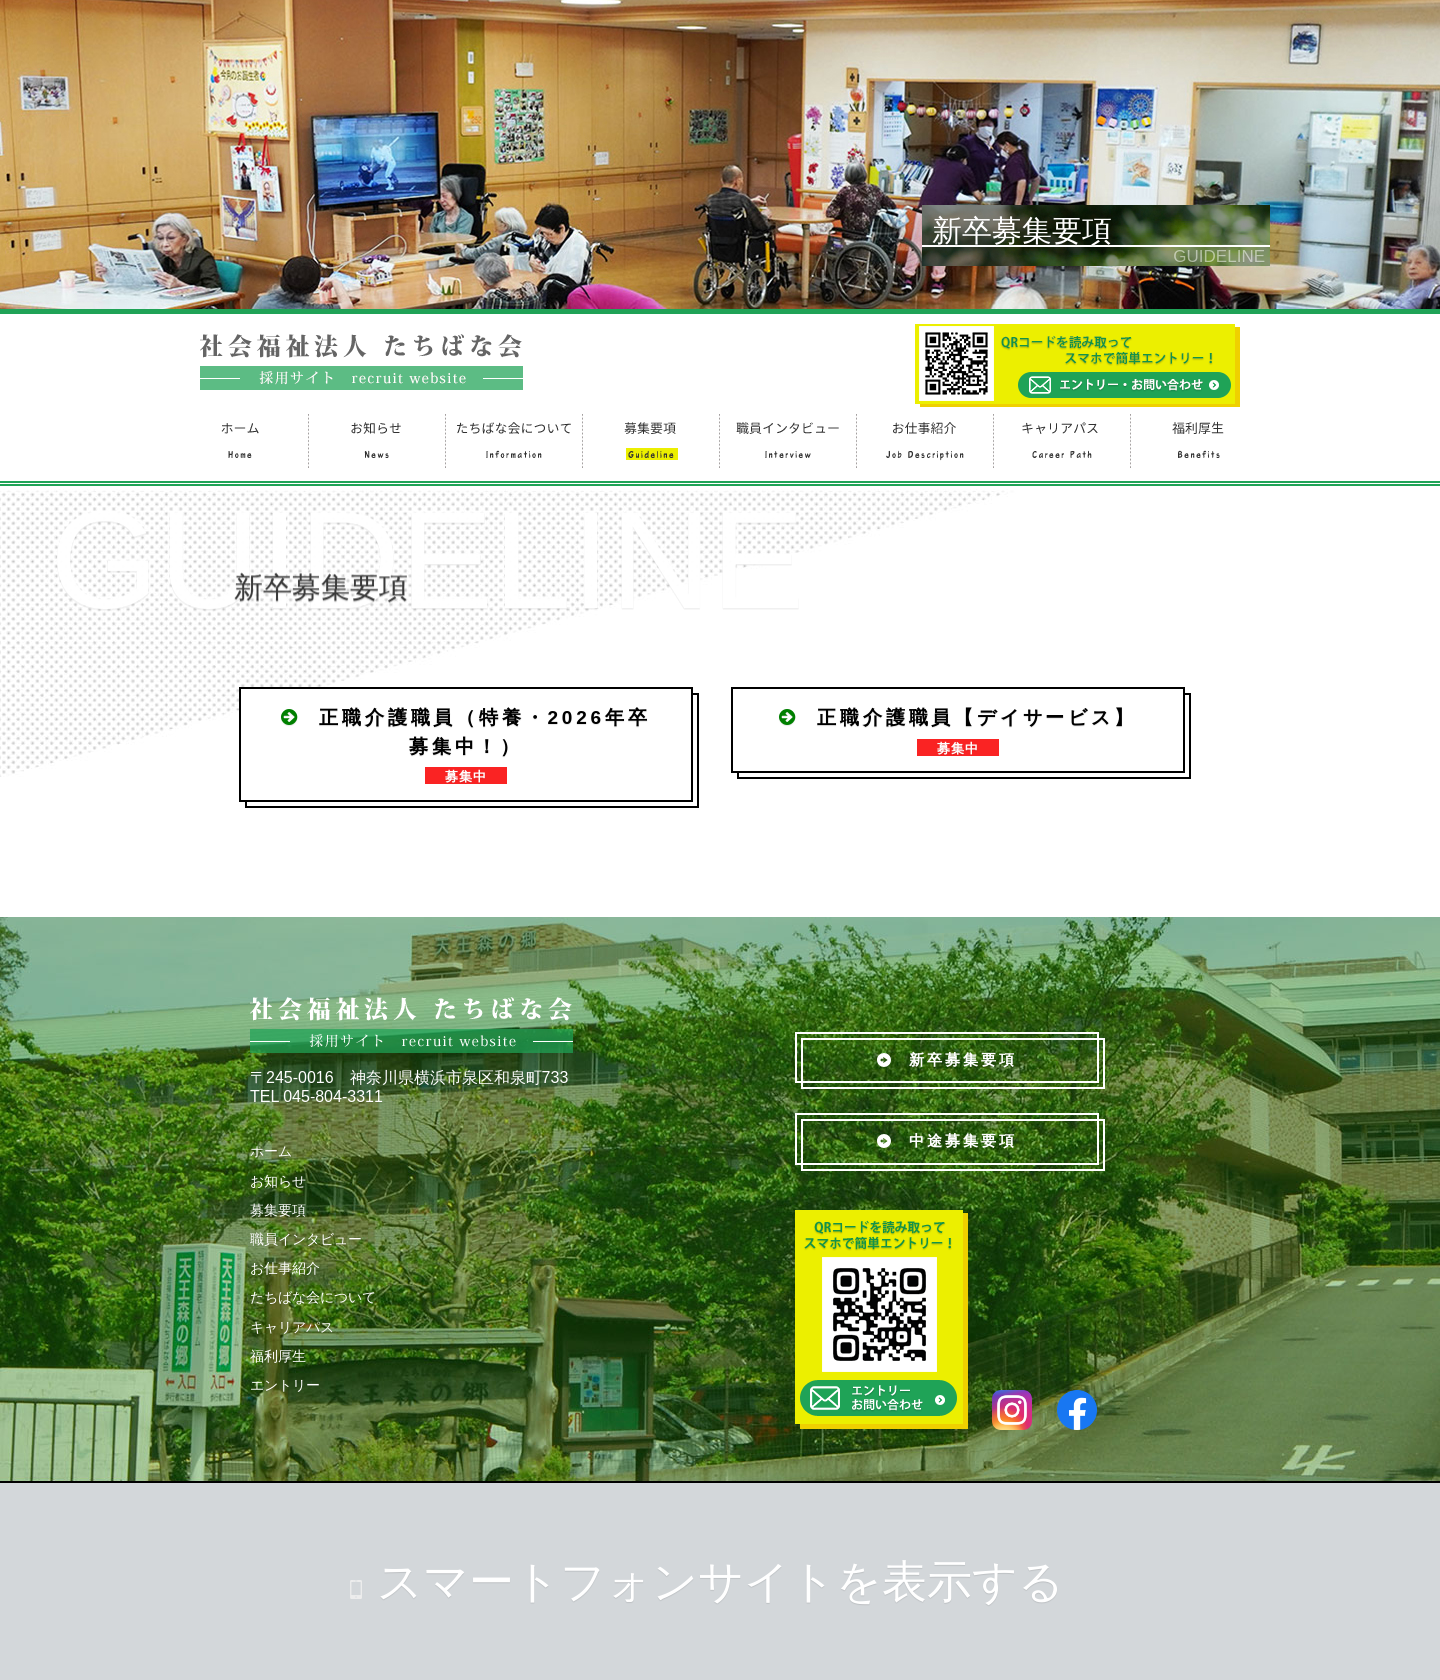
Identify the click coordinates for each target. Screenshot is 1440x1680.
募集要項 (649, 438)
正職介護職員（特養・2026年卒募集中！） (465, 745)
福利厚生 (1197, 438)
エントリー (285, 1385)
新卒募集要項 (947, 1059)
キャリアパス (1060, 438)
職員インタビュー (786, 438)
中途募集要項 (947, 1140)
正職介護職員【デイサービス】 (957, 731)
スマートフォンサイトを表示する (720, 1581)
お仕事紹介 (923, 438)
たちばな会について (512, 438)
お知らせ (375, 438)
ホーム (238, 438)
